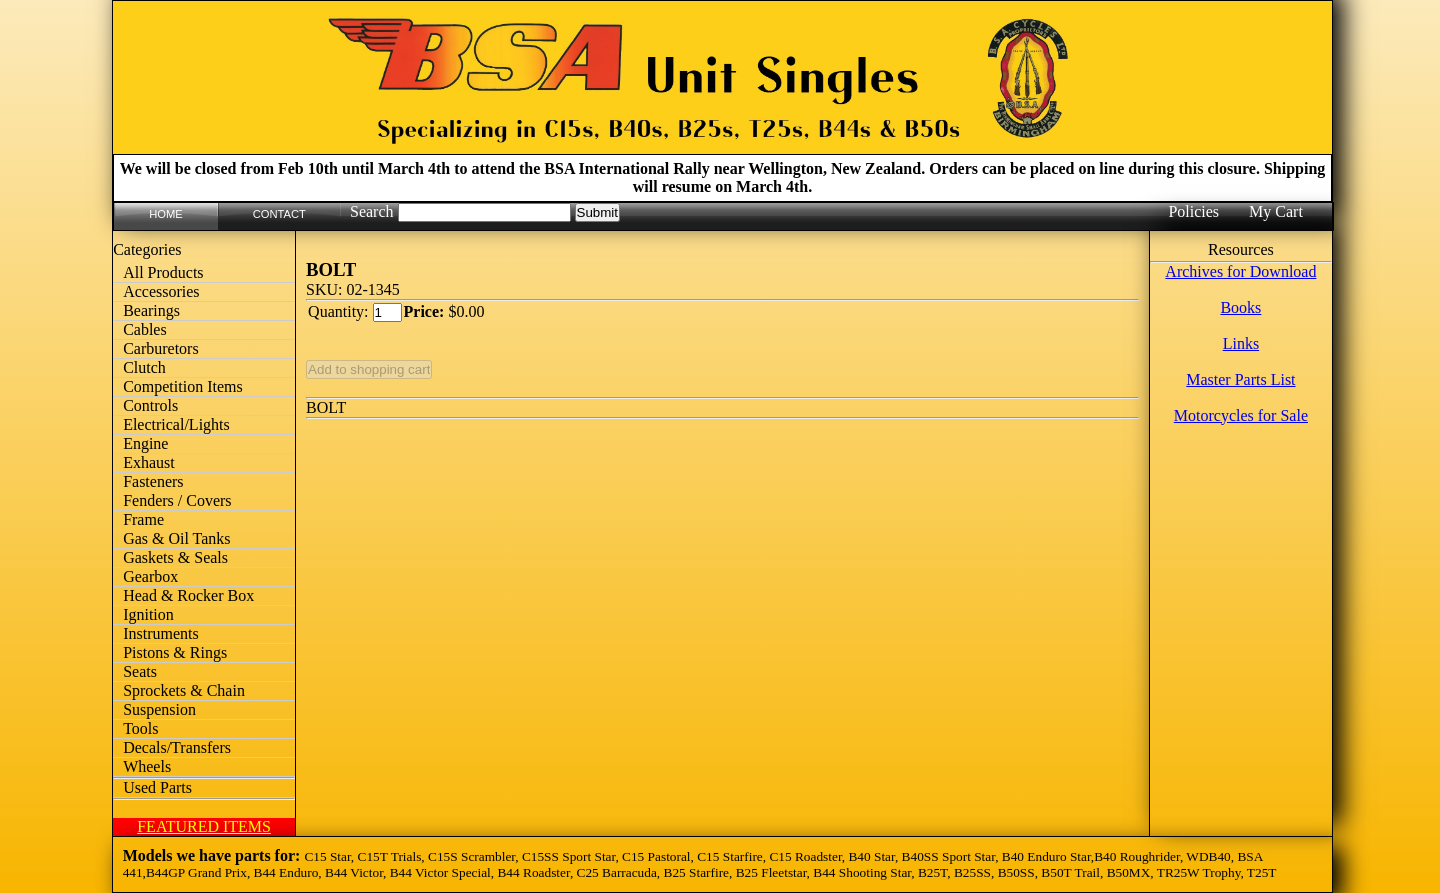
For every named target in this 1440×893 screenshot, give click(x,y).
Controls (150, 405)
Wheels (147, 766)
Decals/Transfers (177, 747)
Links (1241, 343)
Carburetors (161, 348)
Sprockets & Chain (184, 690)
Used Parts (157, 787)
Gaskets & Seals (175, 557)
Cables (145, 329)
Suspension (159, 709)
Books (1240, 307)
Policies (1193, 211)
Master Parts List (1240, 379)
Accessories (161, 291)
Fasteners (153, 481)
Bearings (151, 310)
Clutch (144, 367)
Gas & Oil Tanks (176, 538)
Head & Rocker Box (188, 595)
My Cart (1276, 211)
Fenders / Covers (177, 500)
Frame (143, 519)
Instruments (161, 633)
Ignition (148, 614)
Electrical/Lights (176, 424)
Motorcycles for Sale (1241, 415)
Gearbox (150, 576)
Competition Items (183, 386)
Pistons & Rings (175, 652)
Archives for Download (1240, 271)
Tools (140, 728)
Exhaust (149, 462)
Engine (145, 443)
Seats (140, 671)
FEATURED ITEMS (204, 826)
